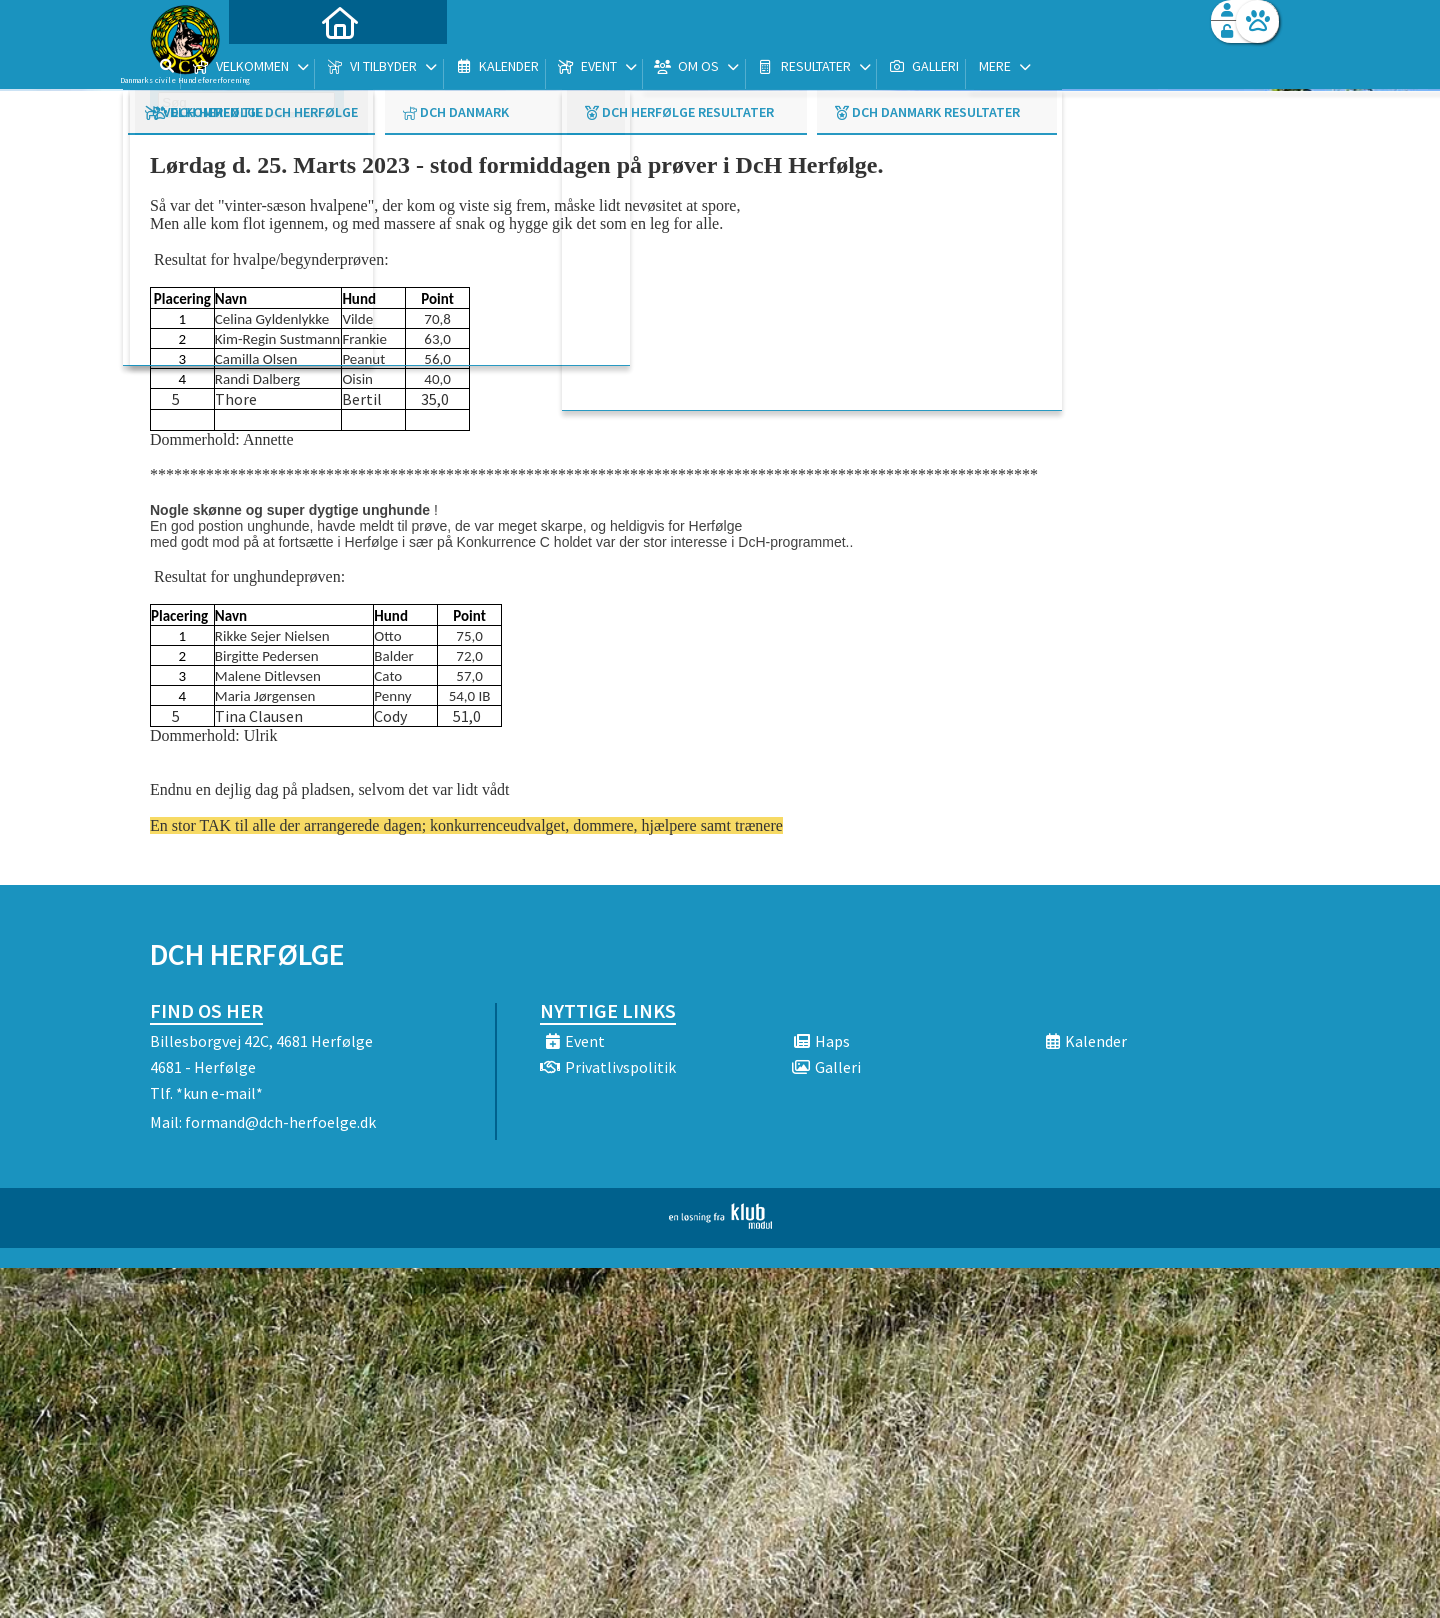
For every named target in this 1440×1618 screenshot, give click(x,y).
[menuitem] (275, 67)
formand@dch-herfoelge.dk (280, 1122)
